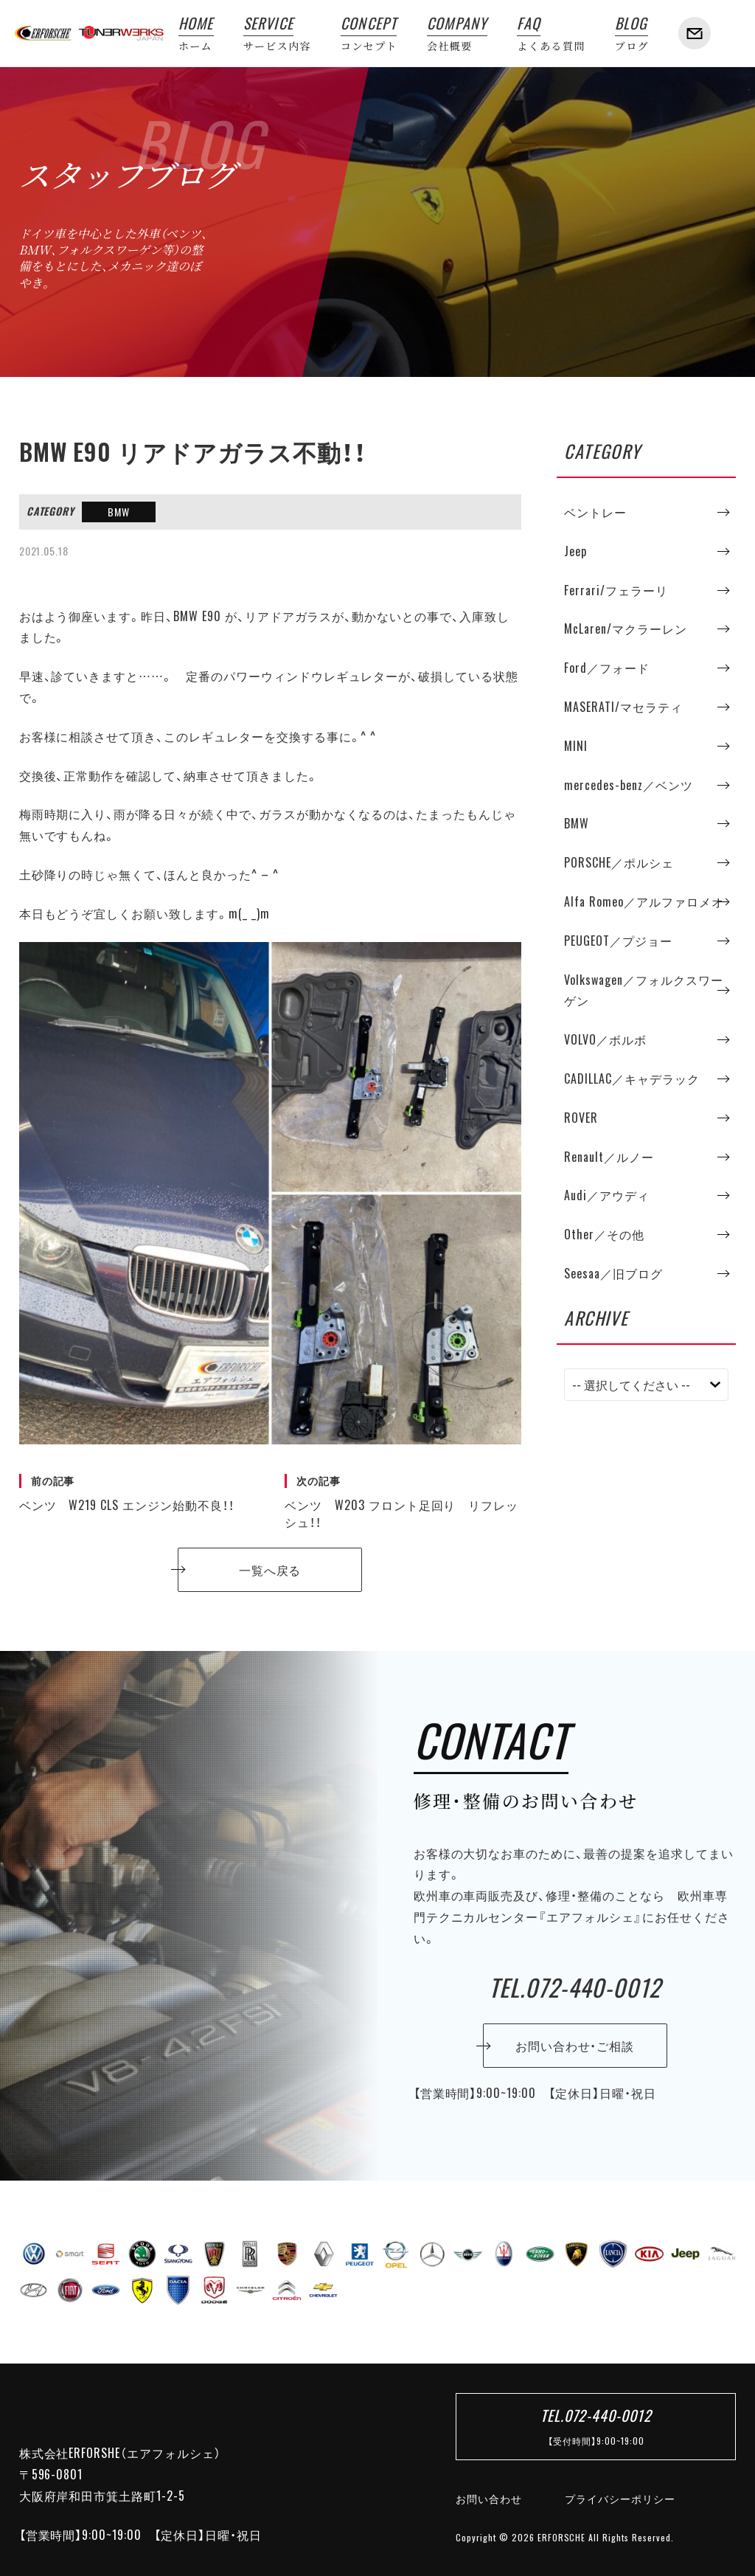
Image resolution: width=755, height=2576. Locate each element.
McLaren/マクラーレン (625, 628)
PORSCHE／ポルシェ (619, 862)
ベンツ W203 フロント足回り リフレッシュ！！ (403, 1502)
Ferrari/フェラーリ (615, 590)
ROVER (581, 1117)
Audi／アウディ (607, 1195)
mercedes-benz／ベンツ (628, 785)
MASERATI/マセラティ (623, 707)
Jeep (575, 551)
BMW (119, 512)
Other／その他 (604, 1234)
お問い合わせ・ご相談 (575, 2045)
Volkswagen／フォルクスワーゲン (643, 990)
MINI (576, 746)
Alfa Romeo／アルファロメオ (643, 901)
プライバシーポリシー (620, 2498)
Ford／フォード (607, 667)
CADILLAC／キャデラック (631, 1078)
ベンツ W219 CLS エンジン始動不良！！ (137, 1494)
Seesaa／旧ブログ (613, 1273)
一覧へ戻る (270, 1570)
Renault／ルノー (609, 1157)
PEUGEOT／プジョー (618, 940)
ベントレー (595, 512)
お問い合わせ (489, 2498)
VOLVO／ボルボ (605, 1039)
